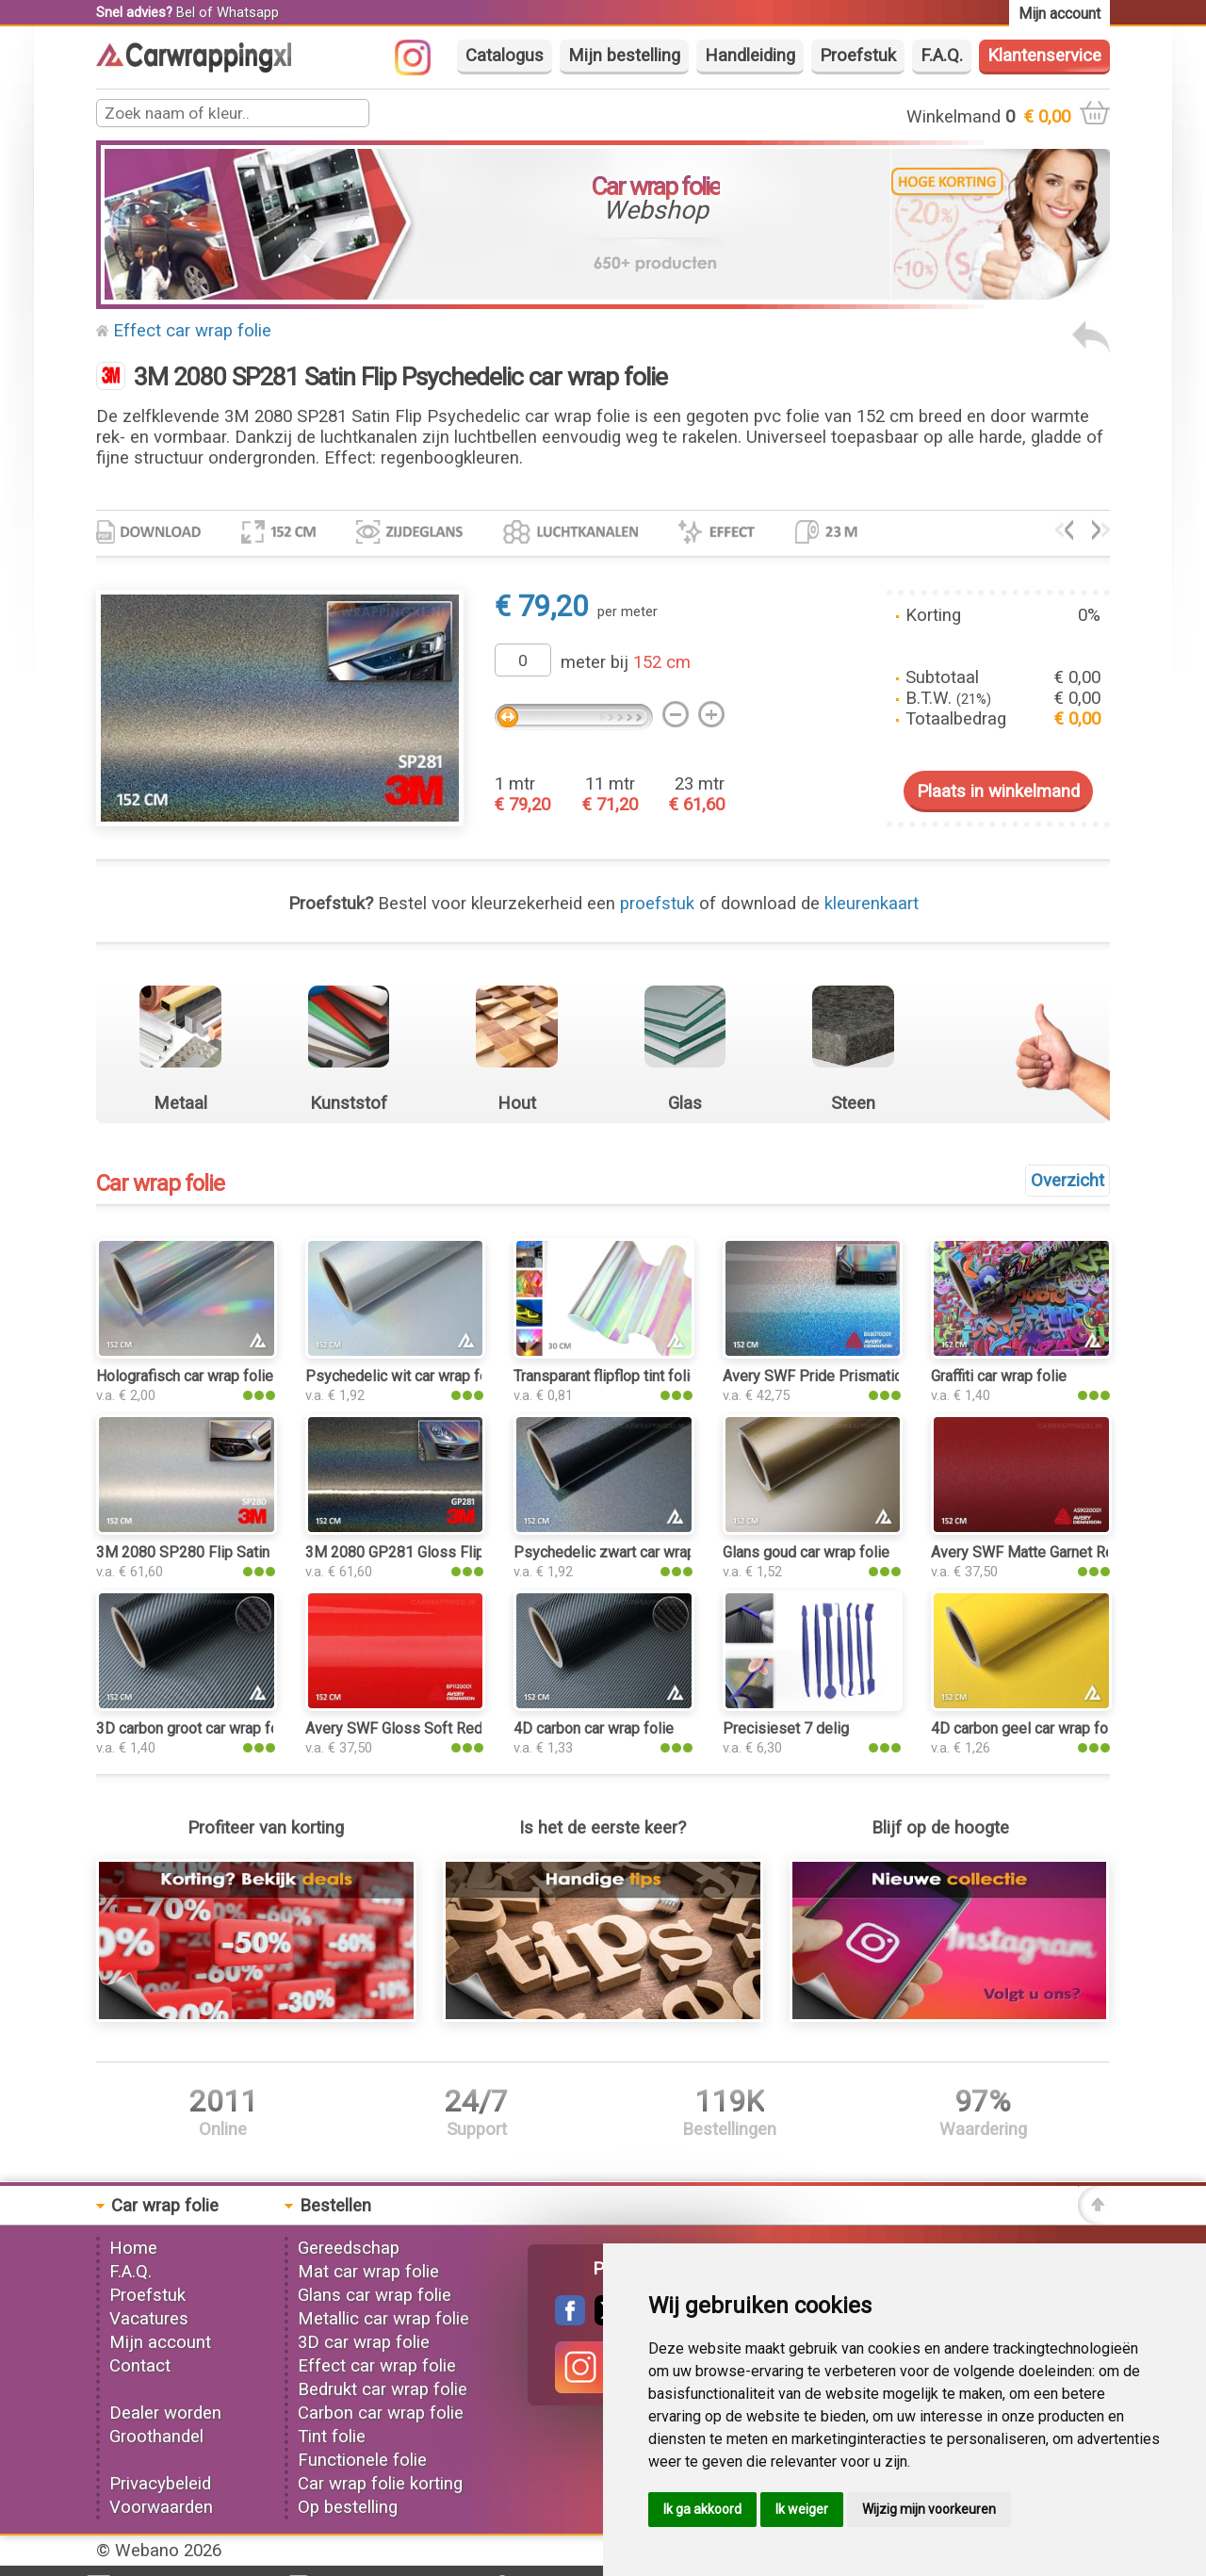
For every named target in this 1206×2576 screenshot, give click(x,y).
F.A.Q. (942, 55)
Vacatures (148, 2318)
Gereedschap (348, 2248)
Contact (140, 2366)
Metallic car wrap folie (383, 2318)
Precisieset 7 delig (786, 1728)
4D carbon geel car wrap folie (1027, 1728)
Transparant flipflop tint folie (605, 1376)
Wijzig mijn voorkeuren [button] (929, 2509)
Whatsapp (248, 12)
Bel (185, 12)
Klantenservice (1044, 55)
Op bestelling (348, 2507)
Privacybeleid (160, 2483)
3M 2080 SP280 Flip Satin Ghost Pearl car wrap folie (270, 1552)
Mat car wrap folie (368, 2271)
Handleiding (750, 55)
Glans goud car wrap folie (806, 1552)
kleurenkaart (871, 903)
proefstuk (657, 903)
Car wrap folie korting (380, 2483)
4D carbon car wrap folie (593, 1728)
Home (133, 2248)
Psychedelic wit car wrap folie (404, 1376)
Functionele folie (362, 2460)
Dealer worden (165, 2413)
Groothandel (156, 2436)
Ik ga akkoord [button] (702, 2509)
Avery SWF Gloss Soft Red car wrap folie (440, 1728)
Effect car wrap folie (192, 330)
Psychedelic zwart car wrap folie (621, 1552)
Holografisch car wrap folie (184, 1376)
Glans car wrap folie (374, 2295)
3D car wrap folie (364, 2342)
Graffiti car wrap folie (999, 1376)
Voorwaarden (161, 2507)
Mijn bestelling (624, 55)
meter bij (626, 662)
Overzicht (1067, 1180)
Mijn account (160, 2342)
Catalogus (504, 55)
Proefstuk (858, 55)
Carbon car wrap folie (381, 2413)
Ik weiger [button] (801, 2509)
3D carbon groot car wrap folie (195, 1728)
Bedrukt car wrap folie (382, 2389)
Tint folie (332, 2436)
